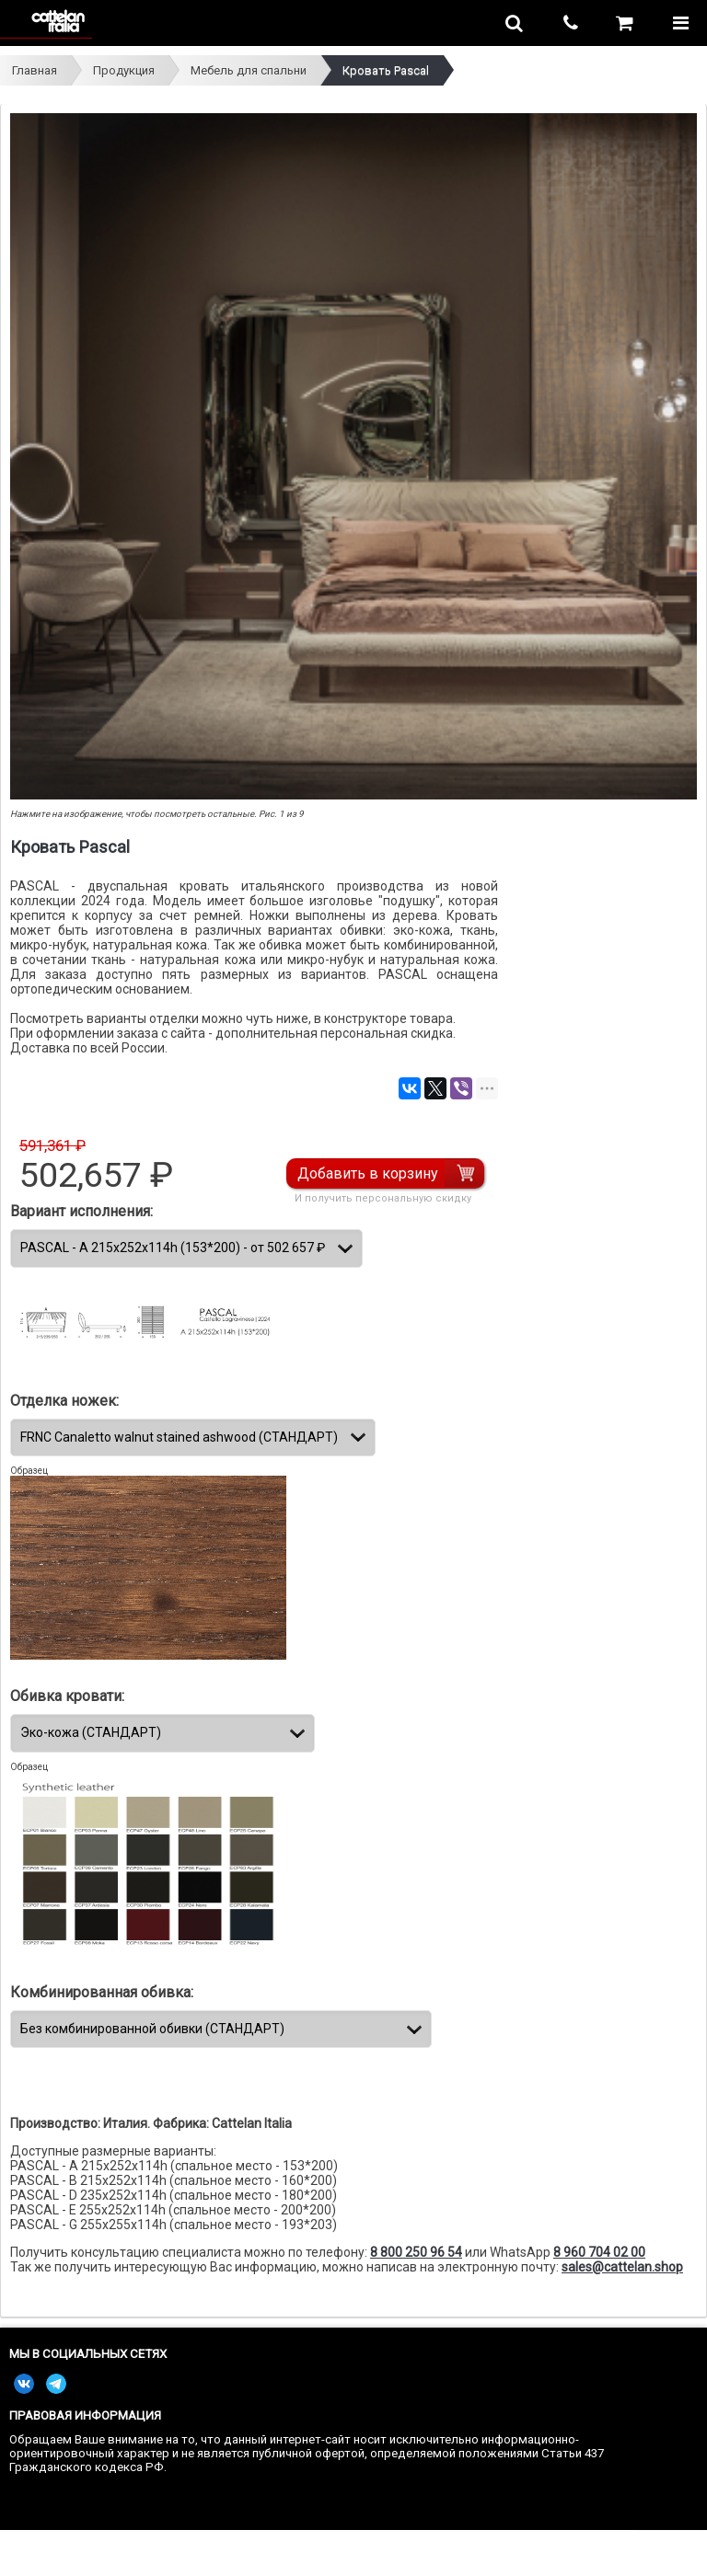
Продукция (124, 70)
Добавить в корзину (367, 1173)
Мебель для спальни (249, 70)
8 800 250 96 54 (416, 2252)
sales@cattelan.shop (622, 2267)
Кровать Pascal (385, 70)
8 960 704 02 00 (599, 2252)
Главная (34, 70)
